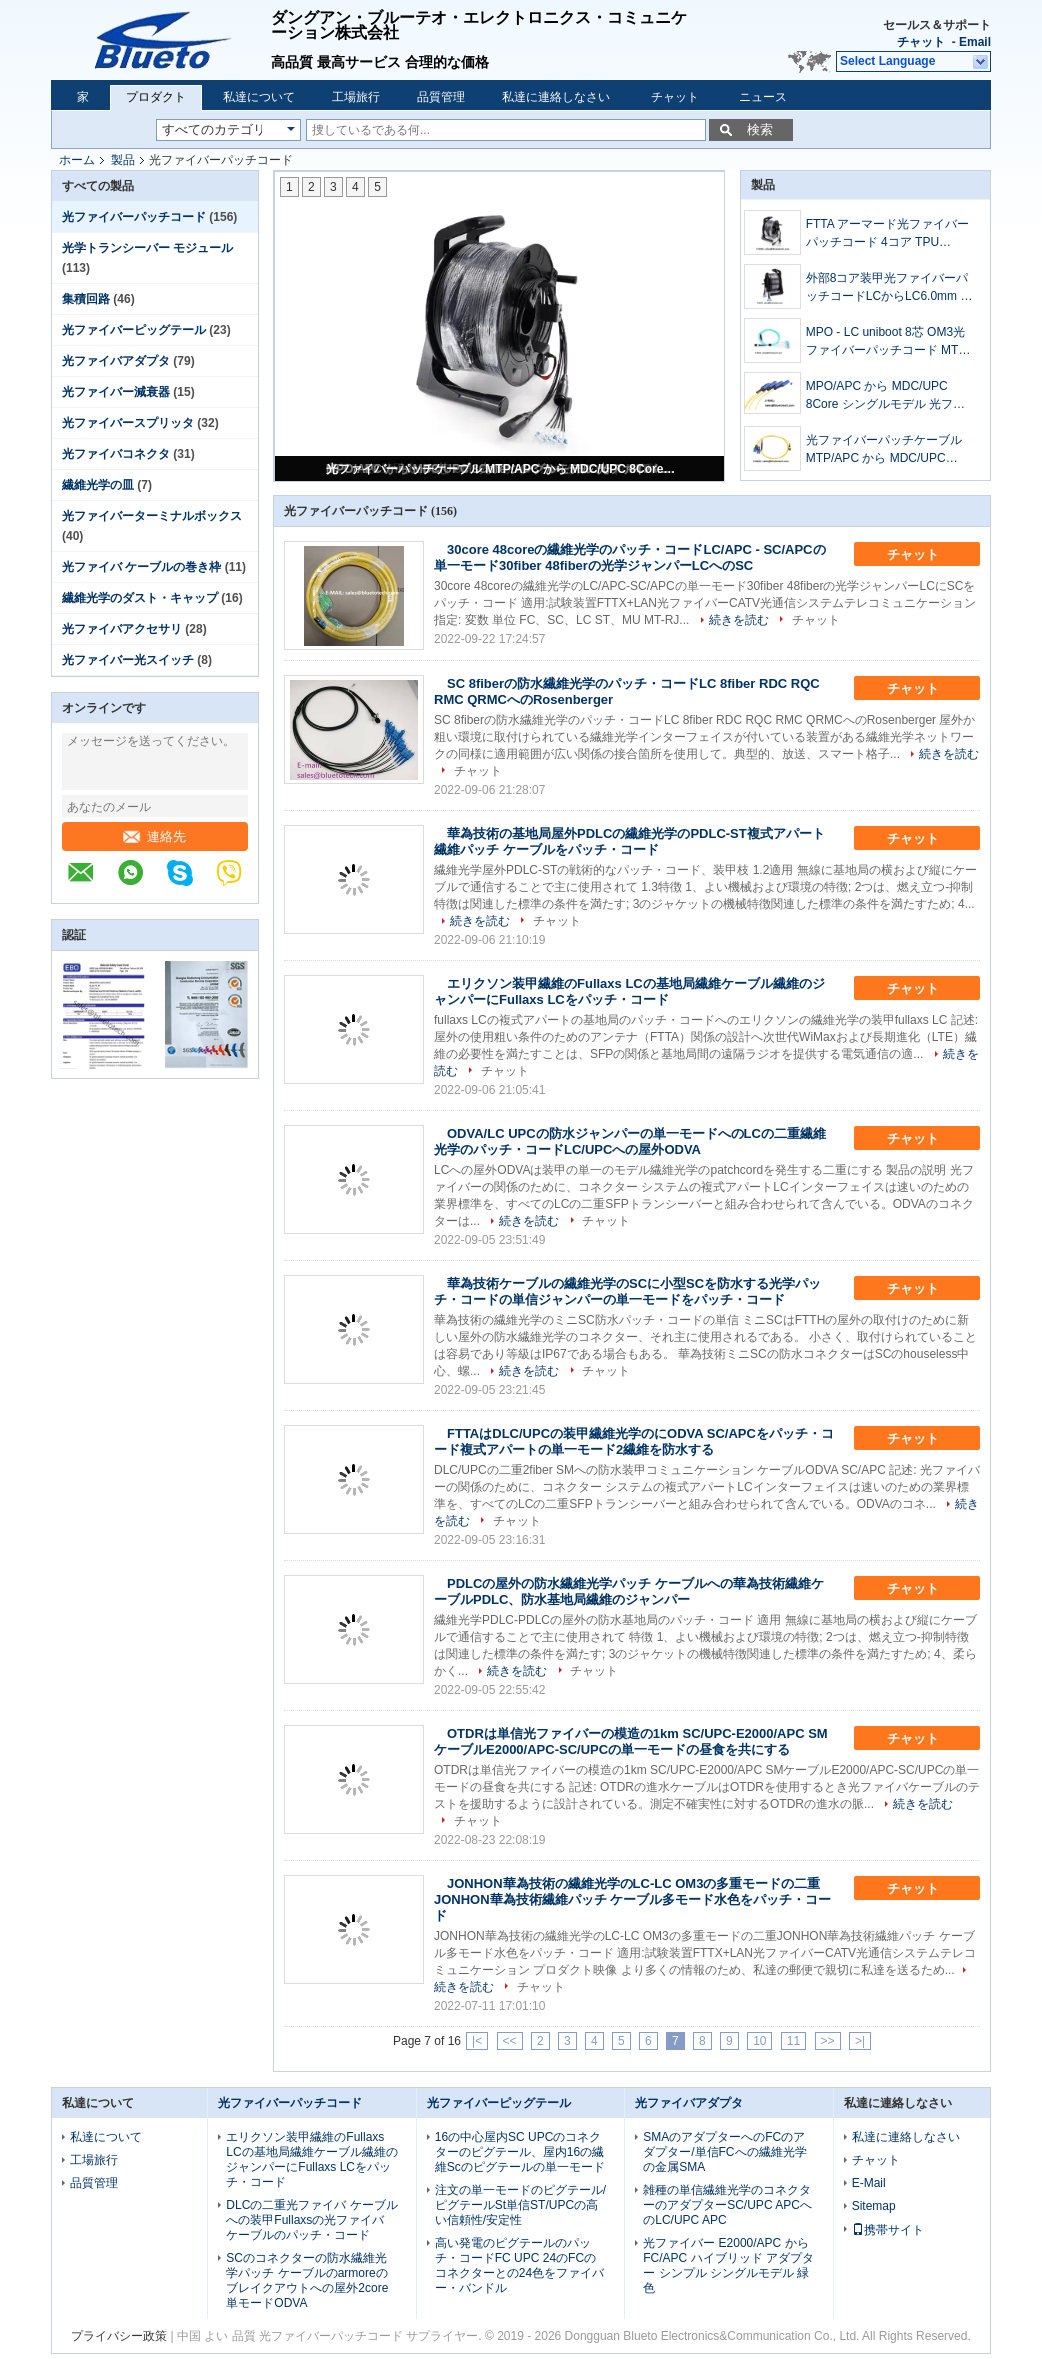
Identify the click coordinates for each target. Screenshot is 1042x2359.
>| (860, 2041)
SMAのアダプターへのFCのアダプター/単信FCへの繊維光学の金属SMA (724, 2152)
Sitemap (874, 2206)
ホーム (77, 160)
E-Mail (869, 2183)
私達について (259, 97)
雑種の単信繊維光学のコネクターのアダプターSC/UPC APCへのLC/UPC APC (727, 2205)
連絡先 (154, 836)
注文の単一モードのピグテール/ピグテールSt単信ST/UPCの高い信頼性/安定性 (520, 2205)
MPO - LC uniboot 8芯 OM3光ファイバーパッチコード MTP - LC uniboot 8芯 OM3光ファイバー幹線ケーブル (890, 342)
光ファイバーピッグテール (134, 330)
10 (759, 2041)
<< (510, 2041)
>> (828, 2041)
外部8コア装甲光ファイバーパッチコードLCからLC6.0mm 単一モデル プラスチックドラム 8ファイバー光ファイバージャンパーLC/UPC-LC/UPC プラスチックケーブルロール (890, 288)
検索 (760, 129)
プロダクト (156, 97)
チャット (921, 42)
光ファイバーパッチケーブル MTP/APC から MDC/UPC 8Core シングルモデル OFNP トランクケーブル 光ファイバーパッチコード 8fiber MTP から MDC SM (501, 469)
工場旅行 (356, 97)
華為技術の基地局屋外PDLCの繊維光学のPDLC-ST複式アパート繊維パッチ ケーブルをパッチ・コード (629, 841)
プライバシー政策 (119, 2336)
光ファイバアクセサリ (122, 629)
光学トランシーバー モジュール (147, 248)
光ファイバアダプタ (116, 361)
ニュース (763, 97)
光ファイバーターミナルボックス (152, 516)
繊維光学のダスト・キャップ (140, 598)
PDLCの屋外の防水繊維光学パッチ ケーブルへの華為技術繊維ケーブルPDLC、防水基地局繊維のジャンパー (629, 1591)
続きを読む (739, 620)
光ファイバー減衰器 (116, 392)
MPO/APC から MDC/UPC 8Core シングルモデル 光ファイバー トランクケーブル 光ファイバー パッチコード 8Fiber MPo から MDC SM (887, 396)
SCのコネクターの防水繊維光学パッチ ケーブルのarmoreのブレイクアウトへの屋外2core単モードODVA (307, 2280)
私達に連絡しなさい (556, 97)
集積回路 (86, 299)
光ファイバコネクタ (116, 454)
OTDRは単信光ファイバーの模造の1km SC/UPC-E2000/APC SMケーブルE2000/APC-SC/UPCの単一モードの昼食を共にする (631, 1741)
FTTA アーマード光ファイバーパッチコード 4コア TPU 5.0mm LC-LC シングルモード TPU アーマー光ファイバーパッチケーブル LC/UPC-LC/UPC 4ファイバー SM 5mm (889, 234)
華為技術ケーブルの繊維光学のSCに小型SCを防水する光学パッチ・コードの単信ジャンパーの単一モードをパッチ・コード (627, 1291)
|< (477, 2041)
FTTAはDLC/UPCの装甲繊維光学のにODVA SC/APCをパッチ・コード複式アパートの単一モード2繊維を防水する (634, 1441)
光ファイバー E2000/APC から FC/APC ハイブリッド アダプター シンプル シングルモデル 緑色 (728, 2265)
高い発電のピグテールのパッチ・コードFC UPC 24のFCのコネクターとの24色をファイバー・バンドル (519, 2265)
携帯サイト (888, 2230)
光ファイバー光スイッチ (128, 660)
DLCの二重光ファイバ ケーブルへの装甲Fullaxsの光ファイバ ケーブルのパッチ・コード (311, 2220)
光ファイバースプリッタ (128, 423)
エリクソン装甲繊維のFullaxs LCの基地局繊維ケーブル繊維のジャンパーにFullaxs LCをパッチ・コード (629, 991)
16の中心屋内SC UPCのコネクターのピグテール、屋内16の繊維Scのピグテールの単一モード (520, 2152)
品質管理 (441, 97)
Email (975, 42)
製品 (123, 160)
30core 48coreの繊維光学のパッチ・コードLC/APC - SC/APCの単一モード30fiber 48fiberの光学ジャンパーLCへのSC (630, 557)
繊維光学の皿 (98, 485)
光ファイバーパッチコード (134, 217)
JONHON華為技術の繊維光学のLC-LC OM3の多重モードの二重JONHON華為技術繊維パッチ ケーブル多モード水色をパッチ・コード (632, 1899)
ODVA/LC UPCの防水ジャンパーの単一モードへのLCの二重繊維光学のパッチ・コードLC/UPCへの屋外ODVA (630, 1141)
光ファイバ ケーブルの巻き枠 (141, 567)
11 (793, 2041)
